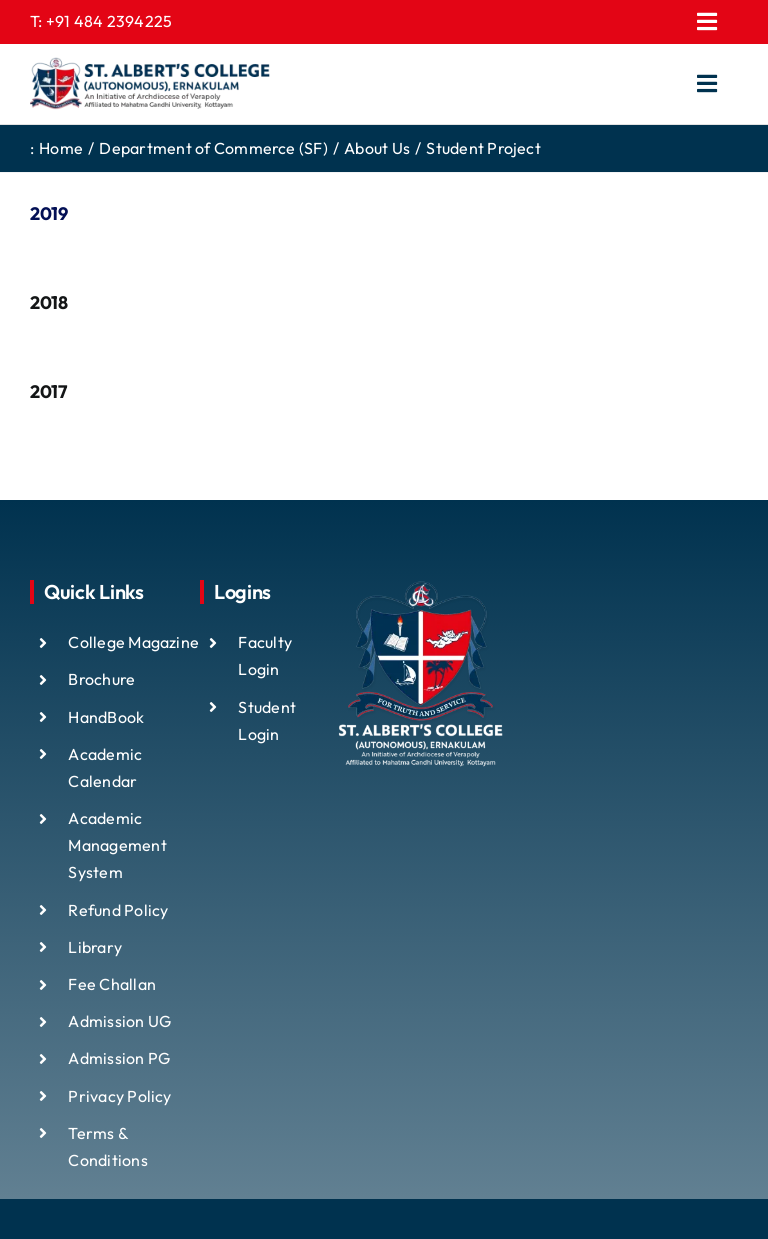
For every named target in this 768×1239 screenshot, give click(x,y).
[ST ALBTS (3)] (150, 84)
